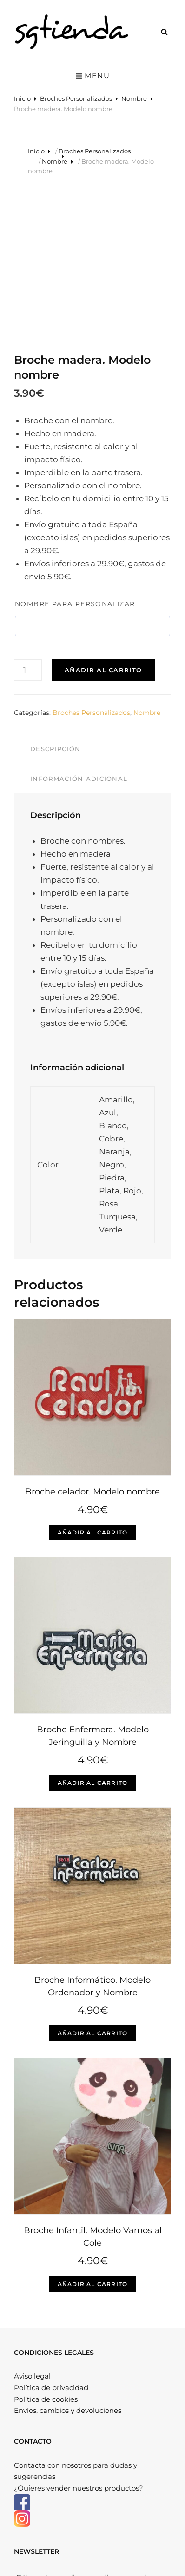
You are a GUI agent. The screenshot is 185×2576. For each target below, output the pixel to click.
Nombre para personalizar (75, 461)
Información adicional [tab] (78, 636)
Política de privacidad (51, 2245)
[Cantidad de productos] (28, 527)
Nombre (134, 98)
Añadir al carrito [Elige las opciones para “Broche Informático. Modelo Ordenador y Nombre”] (92, 1891)
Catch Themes (105, 2558)
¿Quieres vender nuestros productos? (78, 2345)
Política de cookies (46, 2256)
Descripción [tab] (55, 606)
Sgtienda (78, 2548)
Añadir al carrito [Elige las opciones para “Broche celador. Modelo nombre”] (92, 1389)
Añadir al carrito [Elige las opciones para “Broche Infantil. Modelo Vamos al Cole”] (92, 2141)
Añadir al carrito (103, 527)
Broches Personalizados (76, 98)
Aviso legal (32, 2233)
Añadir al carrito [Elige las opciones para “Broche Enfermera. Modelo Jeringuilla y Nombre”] (92, 1640)
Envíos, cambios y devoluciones (67, 2268)
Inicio (22, 98)
